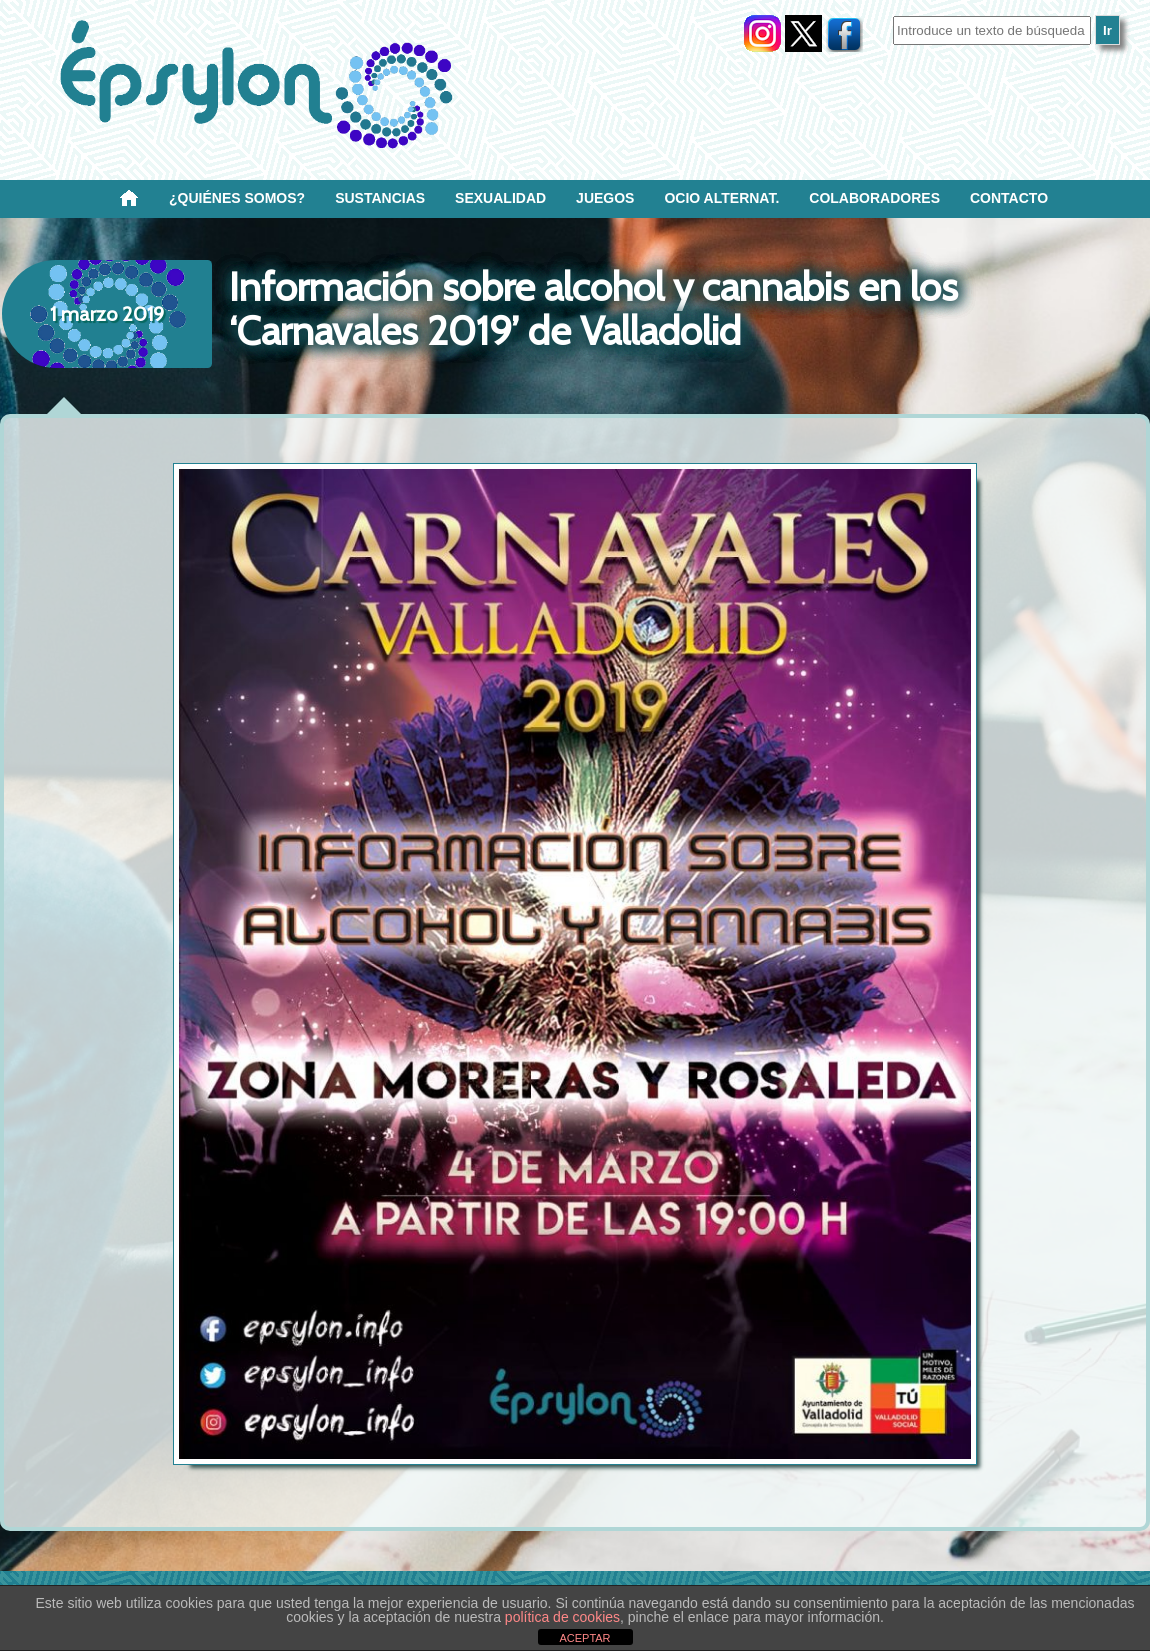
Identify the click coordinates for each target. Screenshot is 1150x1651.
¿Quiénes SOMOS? (237, 198)
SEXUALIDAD (500, 198)
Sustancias (380, 198)
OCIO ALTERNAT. (721, 198)
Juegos (605, 198)
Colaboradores (874, 198)
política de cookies (562, 1617)
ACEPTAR (584, 1638)
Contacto (1009, 198)
